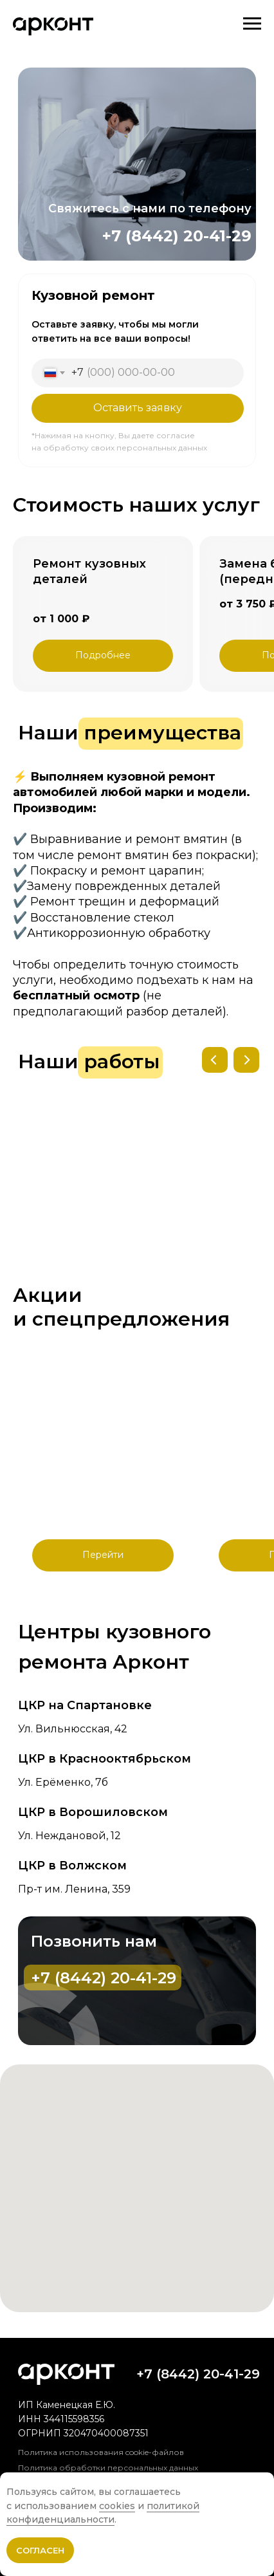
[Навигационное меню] (252, 23)
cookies (117, 2506)
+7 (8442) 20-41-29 (176, 236)
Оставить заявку (137, 408)
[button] (103, 656)
